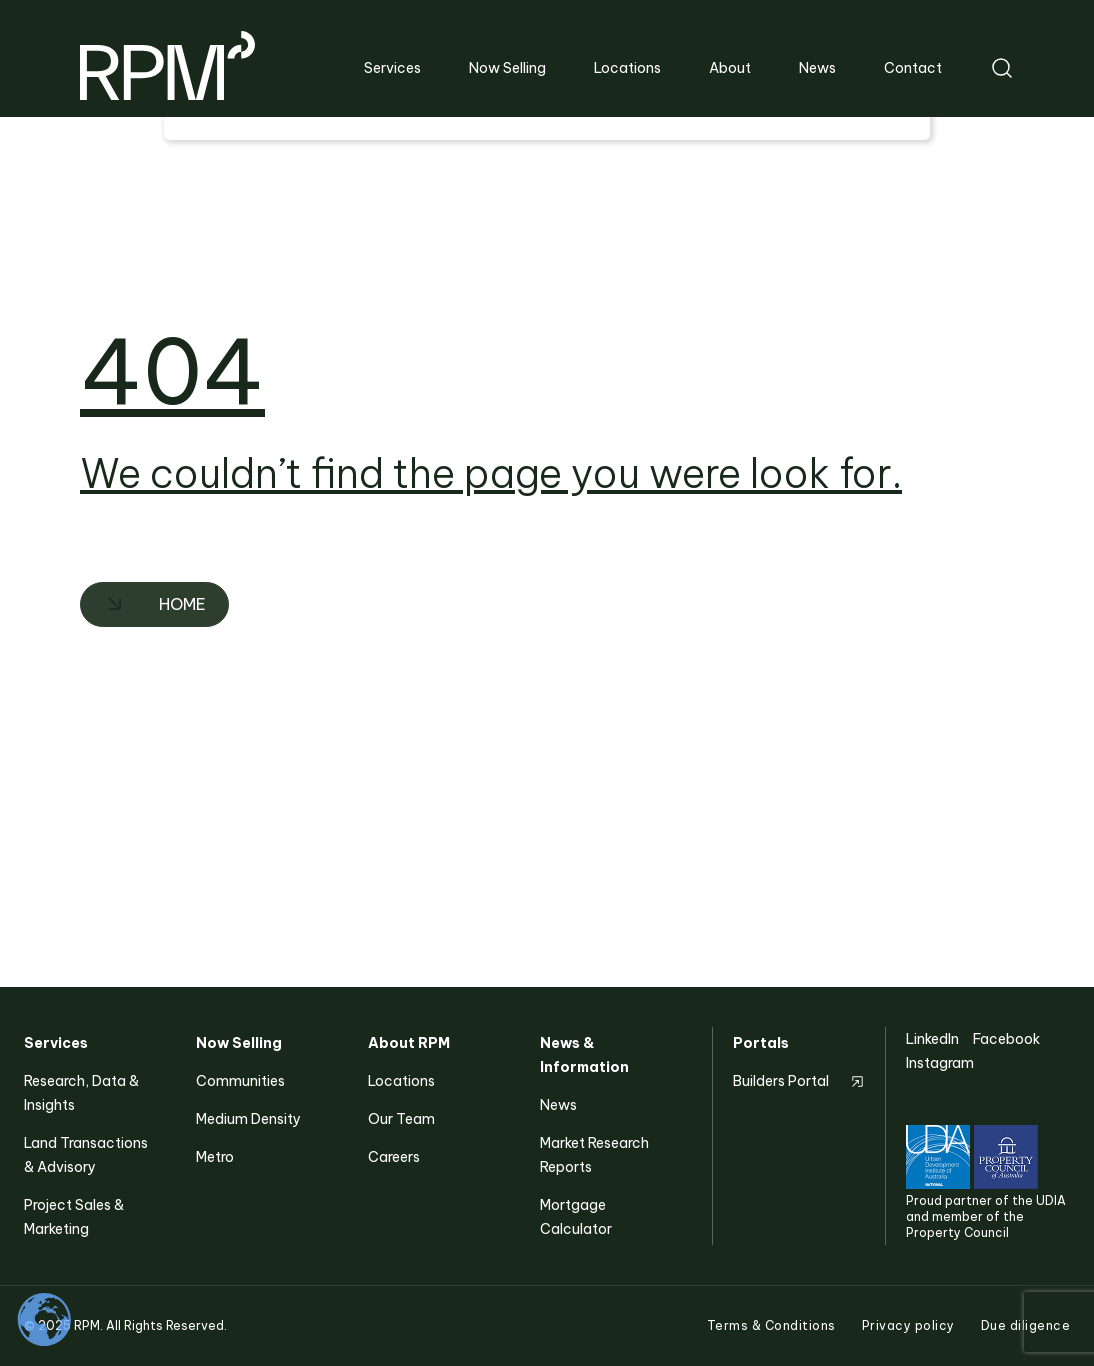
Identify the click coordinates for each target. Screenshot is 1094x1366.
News (558, 1105)
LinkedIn (932, 1039)
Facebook (1006, 1039)
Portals (761, 1043)
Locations (401, 1081)
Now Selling (239, 1043)
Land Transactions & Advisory (86, 1155)
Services (56, 1043)
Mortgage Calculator (576, 1217)
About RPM (409, 1043)
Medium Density (248, 1119)
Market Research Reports (594, 1155)
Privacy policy (908, 1325)
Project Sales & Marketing (74, 1217)
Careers (394, 1157)
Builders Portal (781, 1081)
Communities (240, 1081)
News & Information (584, 1055)
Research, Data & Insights (81, 1093)
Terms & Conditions (771, 1325)
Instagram (940, 1063)
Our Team (401, 1119)
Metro (215, 1157)
